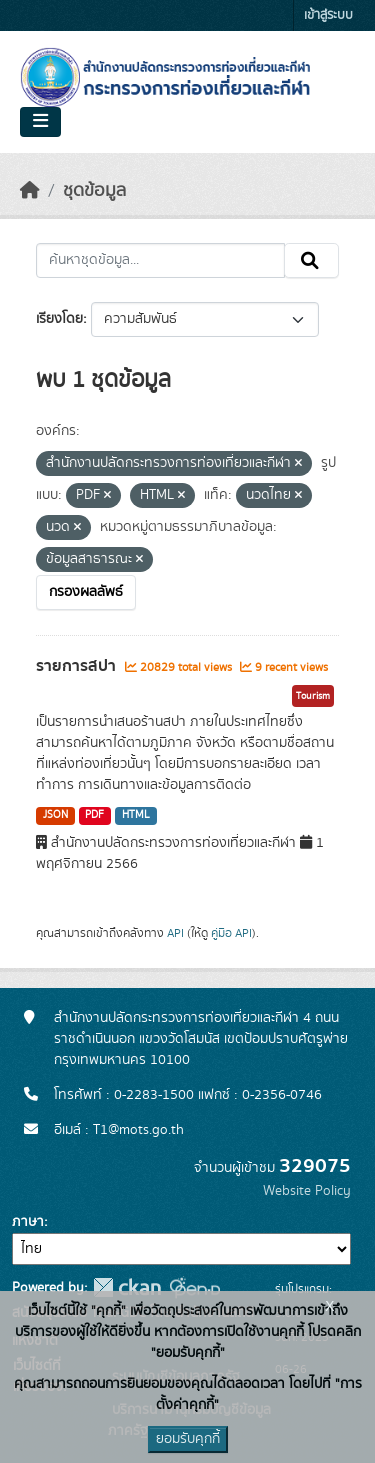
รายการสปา (78, 666)
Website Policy (307, 1191)
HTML (136, 815)
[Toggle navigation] (40, 122)
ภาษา (28, 1222)
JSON (55, 815)
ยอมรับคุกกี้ (188, 1439)
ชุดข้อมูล (94, 191)
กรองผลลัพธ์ (86, 592)
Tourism (313, 696)
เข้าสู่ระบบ (328, 15)
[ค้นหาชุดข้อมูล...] (160, 261)
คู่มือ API (231, 933)
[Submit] (311, 261)
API (175, 933)
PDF (94, 815)
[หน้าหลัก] (30, 191)
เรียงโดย (59, 319)
